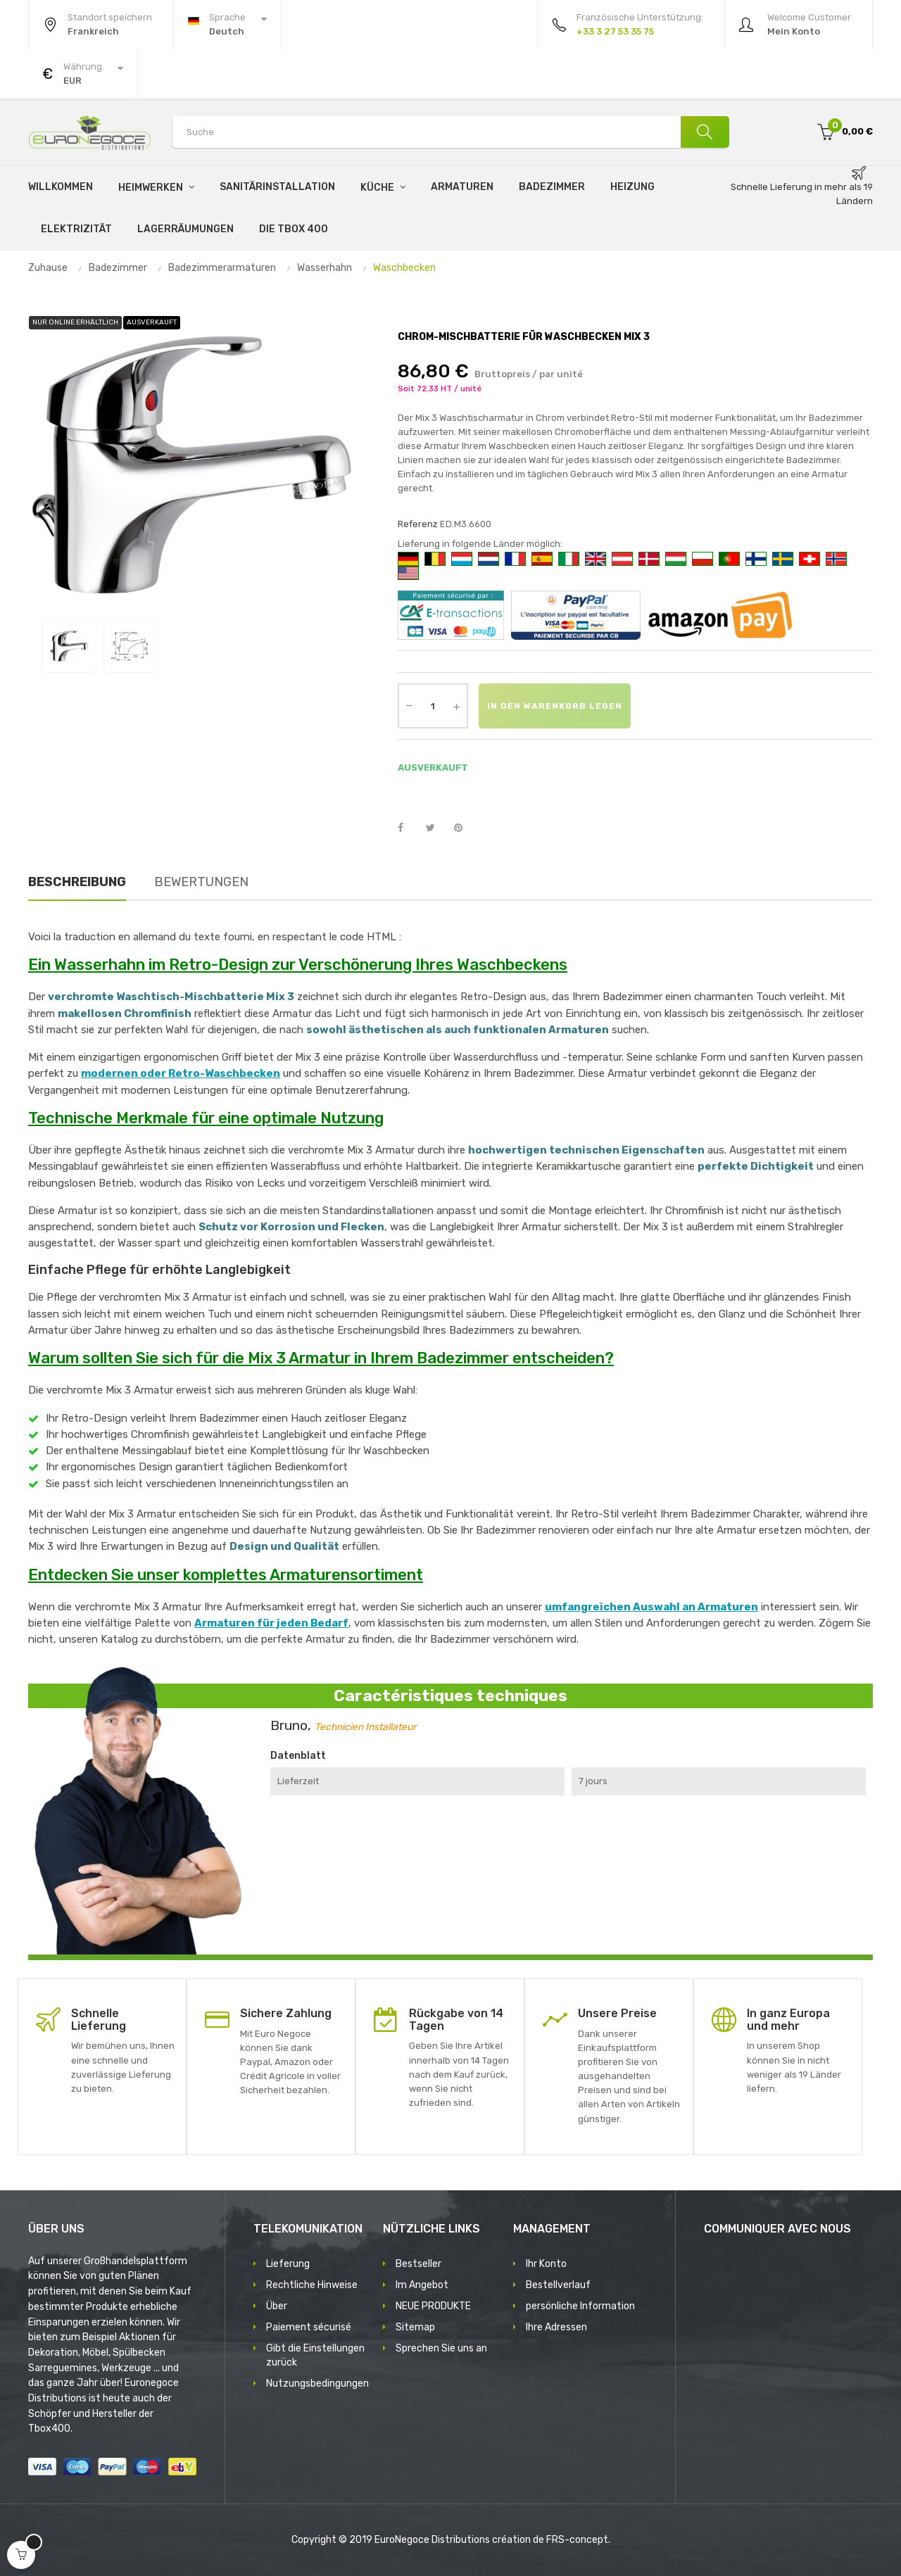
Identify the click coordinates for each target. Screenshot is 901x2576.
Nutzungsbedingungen (317, 2383)
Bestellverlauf (558, 2285)
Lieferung (288, 2264)
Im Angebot (422, 2285)
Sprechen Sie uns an (441, 2348)
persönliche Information (580, 2306)
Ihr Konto (546, 2264)
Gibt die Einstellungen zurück (315, 2355)
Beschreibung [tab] (77, 882)
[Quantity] (433, 706)
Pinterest (464, 828)
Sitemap (415, 2327)
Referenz (418, 524)
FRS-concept (577, 2540)
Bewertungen (201, 882)
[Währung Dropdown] (82, 74)
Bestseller (418, 2264)
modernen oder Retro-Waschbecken (180, 1073)
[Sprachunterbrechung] (227, 24)
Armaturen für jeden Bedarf (271, 1623)
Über (276, 2306)
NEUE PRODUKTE (433, 2306)
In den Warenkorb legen (554, 706)
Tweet (436, 828)
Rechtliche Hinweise (312, 2285)
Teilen (408, 828)
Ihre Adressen (556, 2327)
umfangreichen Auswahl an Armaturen (651, 1606)
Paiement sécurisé (308, 2327)
